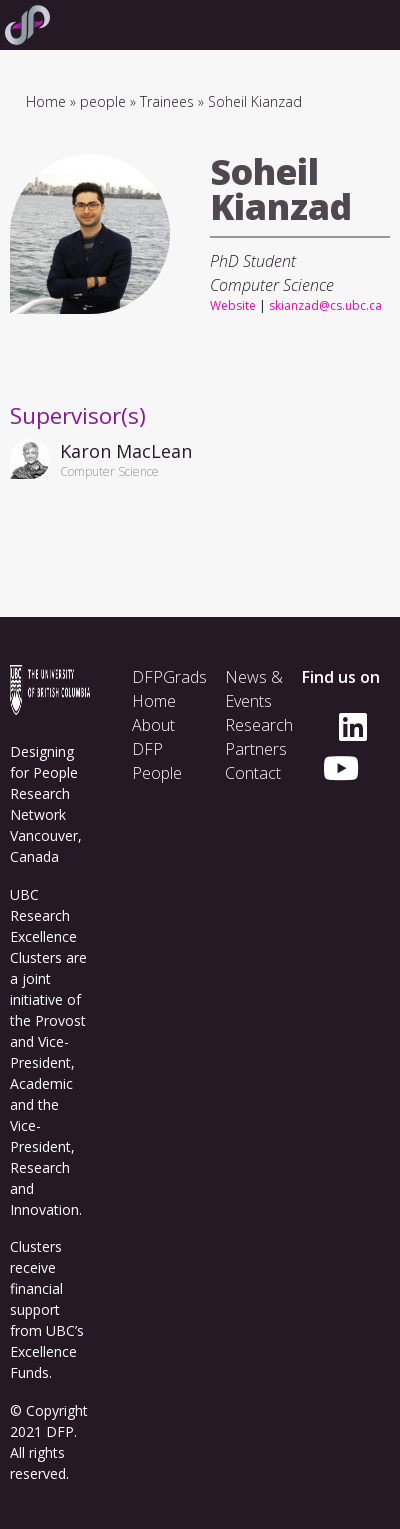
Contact (253, 773)
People (157, 773)
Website (233, 305)
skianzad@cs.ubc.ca (325, 305)
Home (46, 101)
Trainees (167, 101)
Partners (256, 749)
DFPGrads (169, 677)
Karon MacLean (126, 451)
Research (259, 725)
